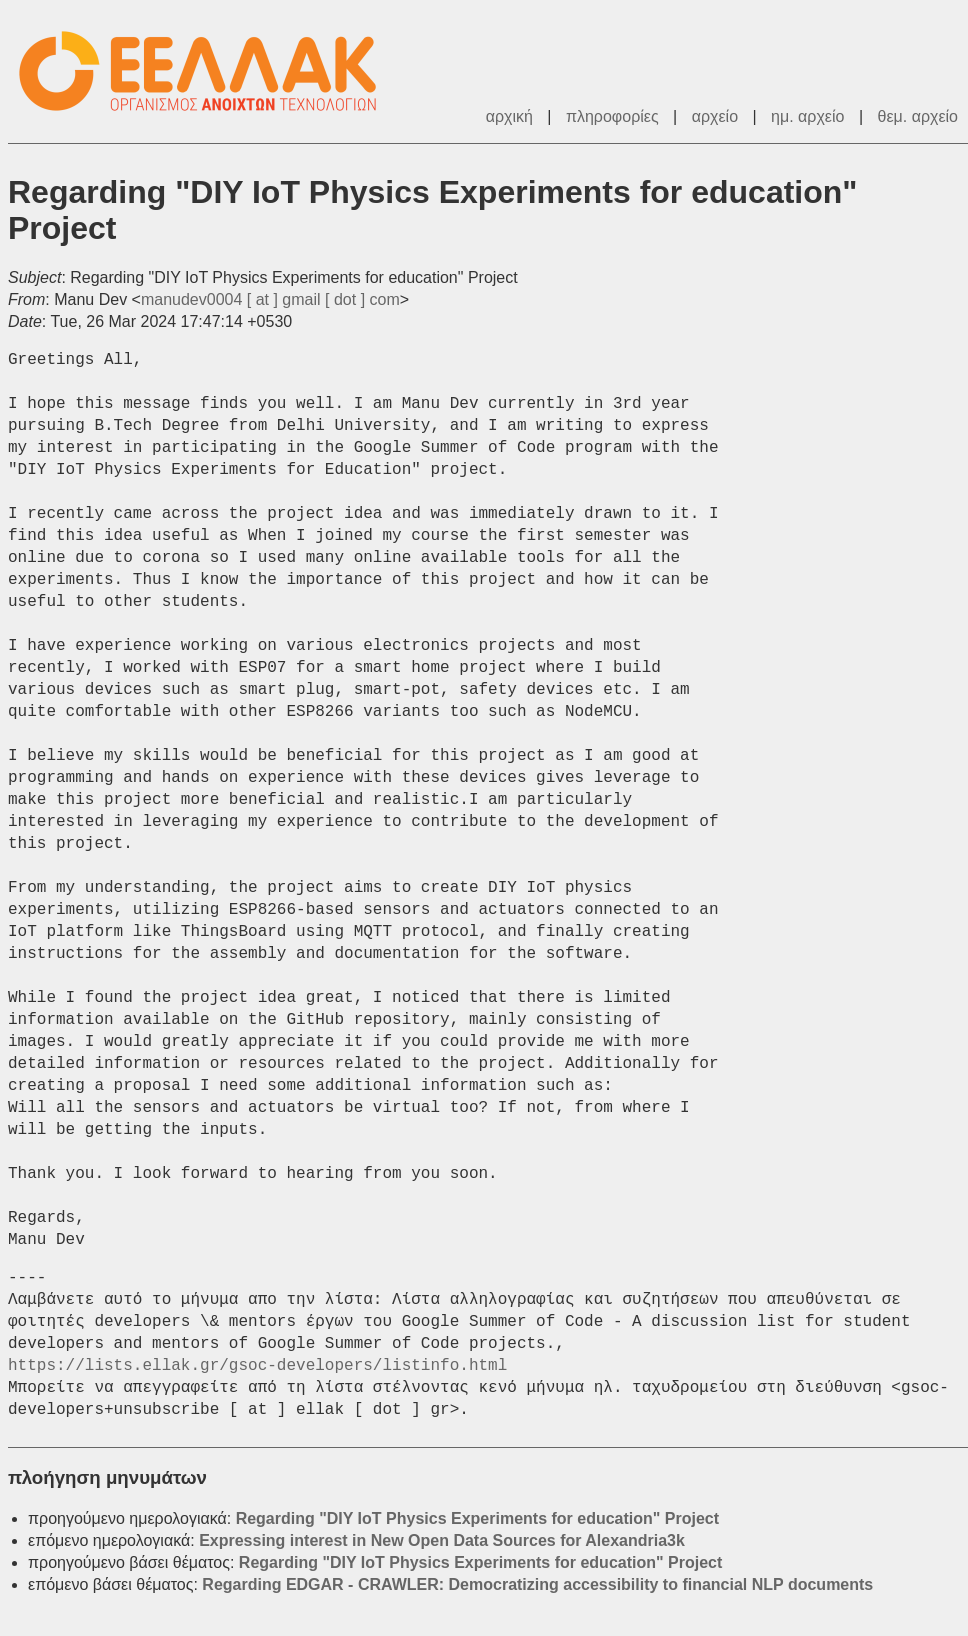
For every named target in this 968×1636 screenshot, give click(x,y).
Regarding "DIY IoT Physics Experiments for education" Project (477, 1518)
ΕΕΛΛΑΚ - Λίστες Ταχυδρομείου (208, 71)
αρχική (509, 116)
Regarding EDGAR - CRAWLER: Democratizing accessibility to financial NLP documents (537, 1584)
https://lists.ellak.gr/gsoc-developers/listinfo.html (257, 1366)
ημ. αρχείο (807, 116)
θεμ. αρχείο (918, 116)
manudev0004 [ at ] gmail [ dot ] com (270, 299)
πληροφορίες (612, 116)
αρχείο (715, 116)
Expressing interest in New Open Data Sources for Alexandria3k (442, 1540)
